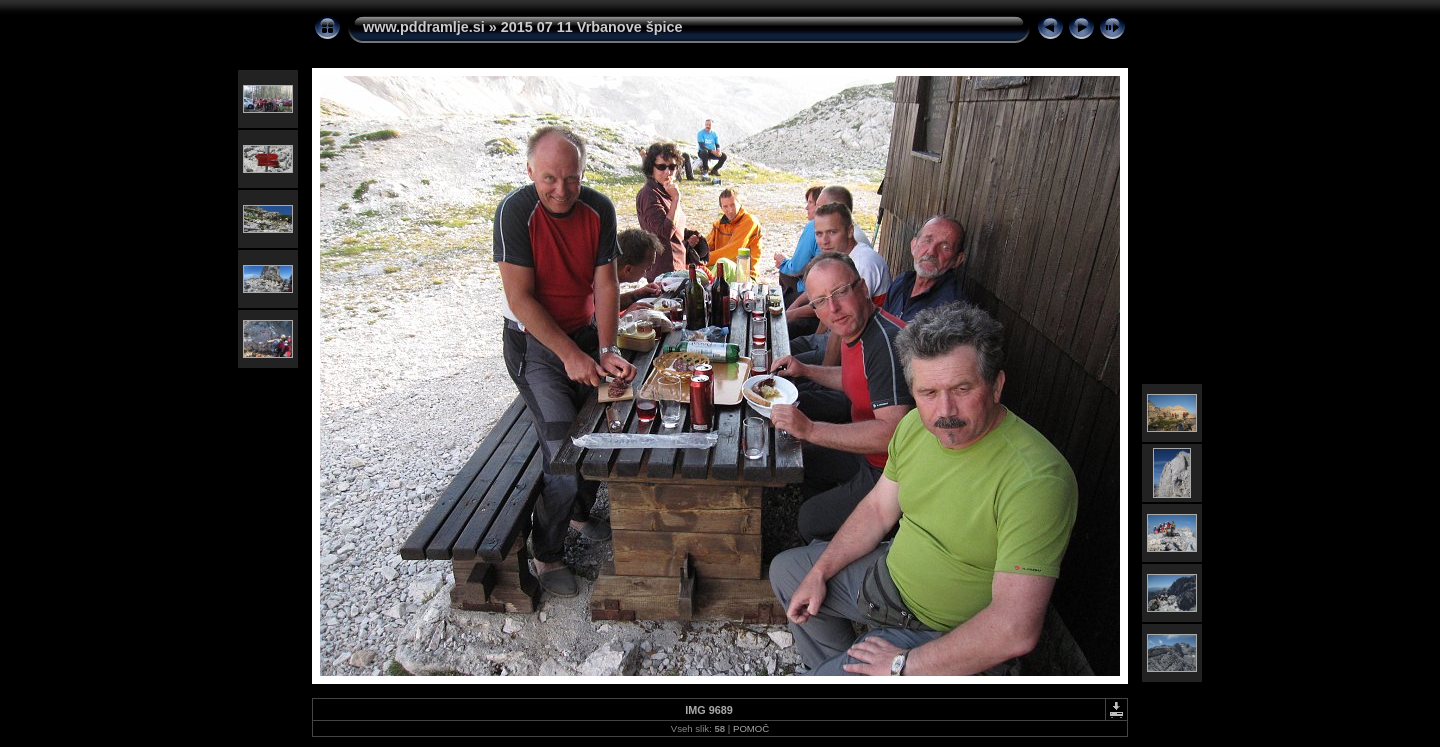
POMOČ (751, 728)
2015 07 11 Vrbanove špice (592, 27)
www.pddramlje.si (424, 27)
